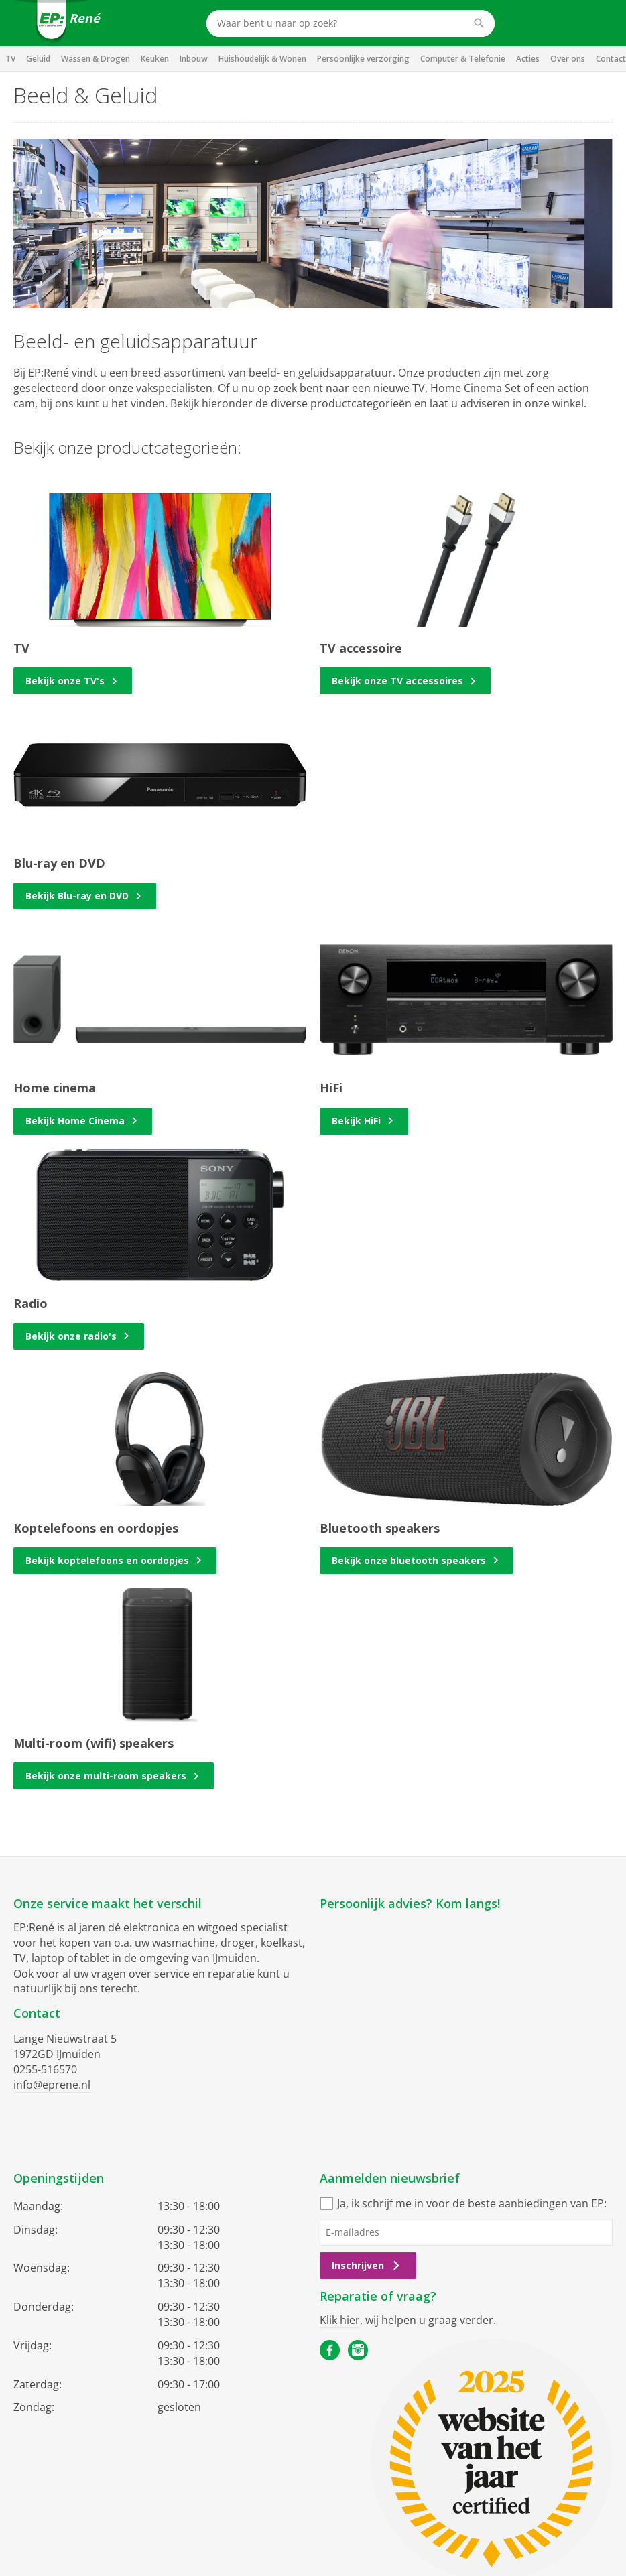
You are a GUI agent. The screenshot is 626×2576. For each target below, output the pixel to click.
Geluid (38, 58)
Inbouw (194, 58)
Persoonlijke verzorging (363, 58)
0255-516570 (45, 2069)
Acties (528, 58)
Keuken (155, 58)
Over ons (567, 58)
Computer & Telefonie (462, 58)
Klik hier (340, 2320)
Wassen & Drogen (95, 58)
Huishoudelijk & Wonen (262, 58)
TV (10, 58)
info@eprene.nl (51, 2084)
